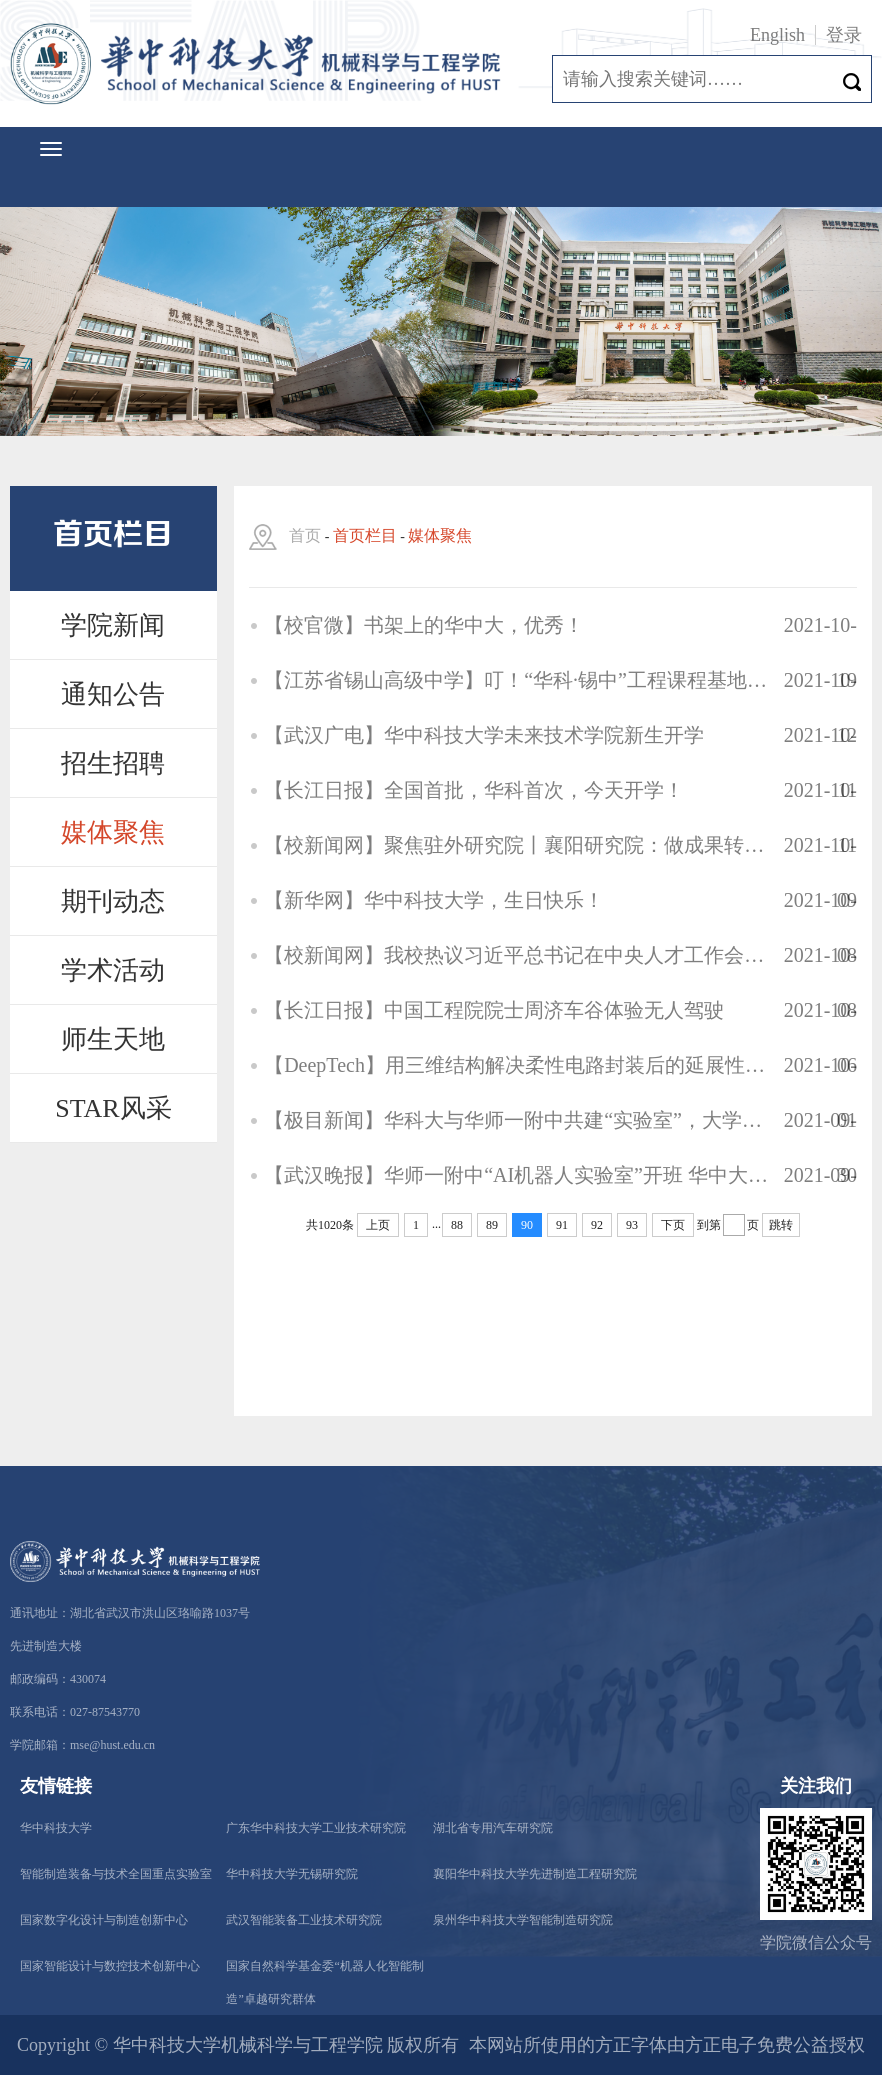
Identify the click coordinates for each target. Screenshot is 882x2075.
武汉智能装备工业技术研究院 (304, 1920)
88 (457, 1225)
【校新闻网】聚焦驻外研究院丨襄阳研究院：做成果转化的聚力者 (516, 845)
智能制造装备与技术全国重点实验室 (116, 1874)
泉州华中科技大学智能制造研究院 (523, 1920)
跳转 (781, 1225)
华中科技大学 (56, 1828)
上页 (378, 1225)
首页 (305, 535)
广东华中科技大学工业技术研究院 (316, 1828)
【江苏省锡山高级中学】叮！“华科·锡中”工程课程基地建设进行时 (516, 680)
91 (562, 1225)
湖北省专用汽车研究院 (493, 1828)
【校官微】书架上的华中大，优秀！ (424, 625)
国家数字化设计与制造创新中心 (104, 1920)
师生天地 (113, 1039)
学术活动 (113, 970)
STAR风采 (113, 1108)
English (777, 35)
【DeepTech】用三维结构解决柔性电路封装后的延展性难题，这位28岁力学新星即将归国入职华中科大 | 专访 (516, 1065)
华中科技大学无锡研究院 (292, 1874)
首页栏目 (365, 535)
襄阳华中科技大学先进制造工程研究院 (535, 1874)
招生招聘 (113, 763)
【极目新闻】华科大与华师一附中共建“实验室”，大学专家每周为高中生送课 (516, 1120)
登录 (844, 35)
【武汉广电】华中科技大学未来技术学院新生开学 (484, 735)
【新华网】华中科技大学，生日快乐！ (434, 900)
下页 (673, 1225)
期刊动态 (113, 901)
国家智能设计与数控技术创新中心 (110, 1966)
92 (597, 1225)
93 (632, 1225)
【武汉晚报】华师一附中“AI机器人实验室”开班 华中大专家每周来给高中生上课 (516, 1175)
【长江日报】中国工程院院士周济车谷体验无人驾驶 (494, 1010)
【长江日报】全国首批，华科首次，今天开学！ (474, 790)
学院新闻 (113, 625)
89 (492, 1225)
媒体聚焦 (113, 832)
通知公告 (113, 694)
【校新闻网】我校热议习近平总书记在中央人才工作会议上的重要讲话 (516, 955)
